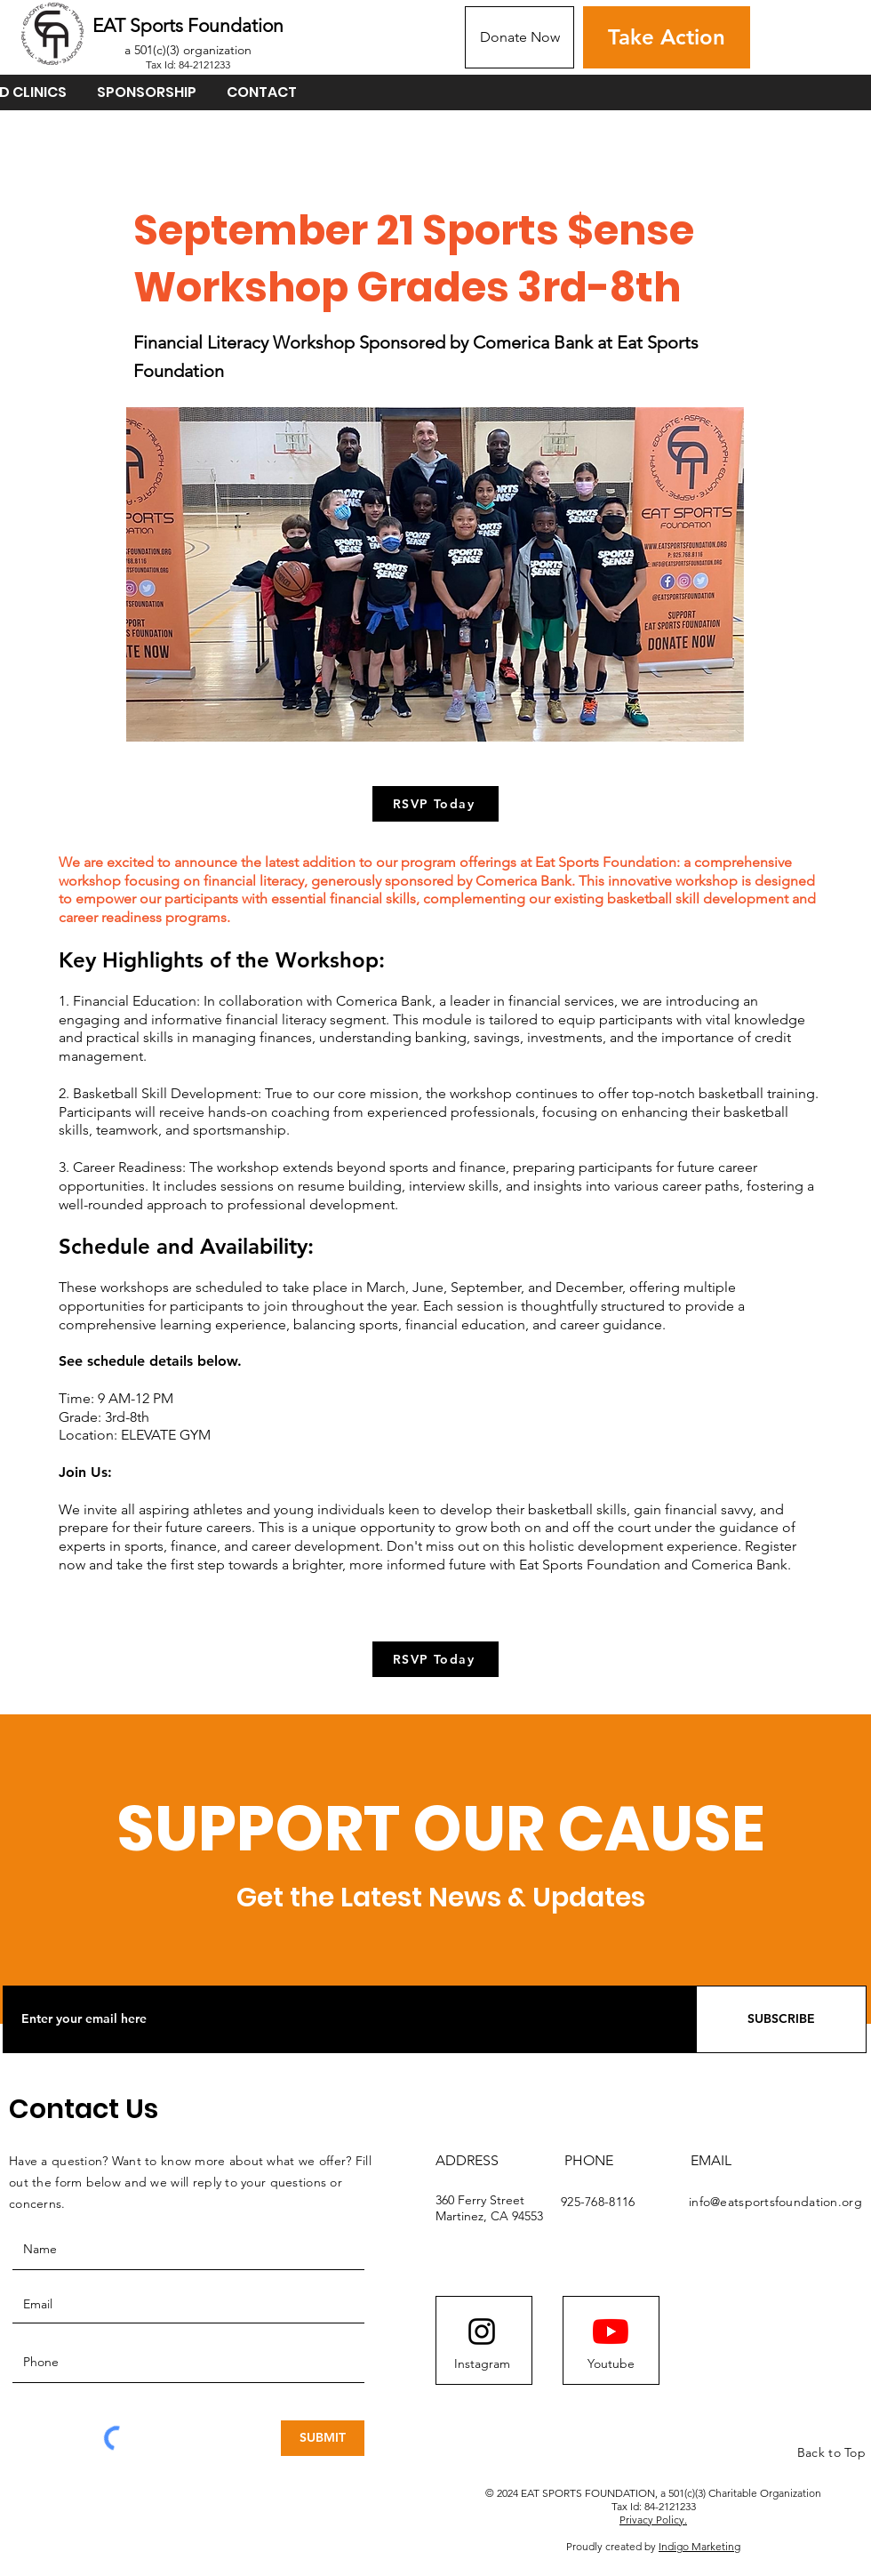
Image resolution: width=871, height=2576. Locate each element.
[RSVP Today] (435, 804)
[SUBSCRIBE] (781, 2019)
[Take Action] (666, 37)
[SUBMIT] (322, 2438)
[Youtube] (610, 2364)
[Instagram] (481, 2364)
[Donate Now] (519, 37)
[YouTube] (610, 2331)
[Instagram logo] (481, 2331)
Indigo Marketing (699, 2546)
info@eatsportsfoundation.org (775, 2202)
